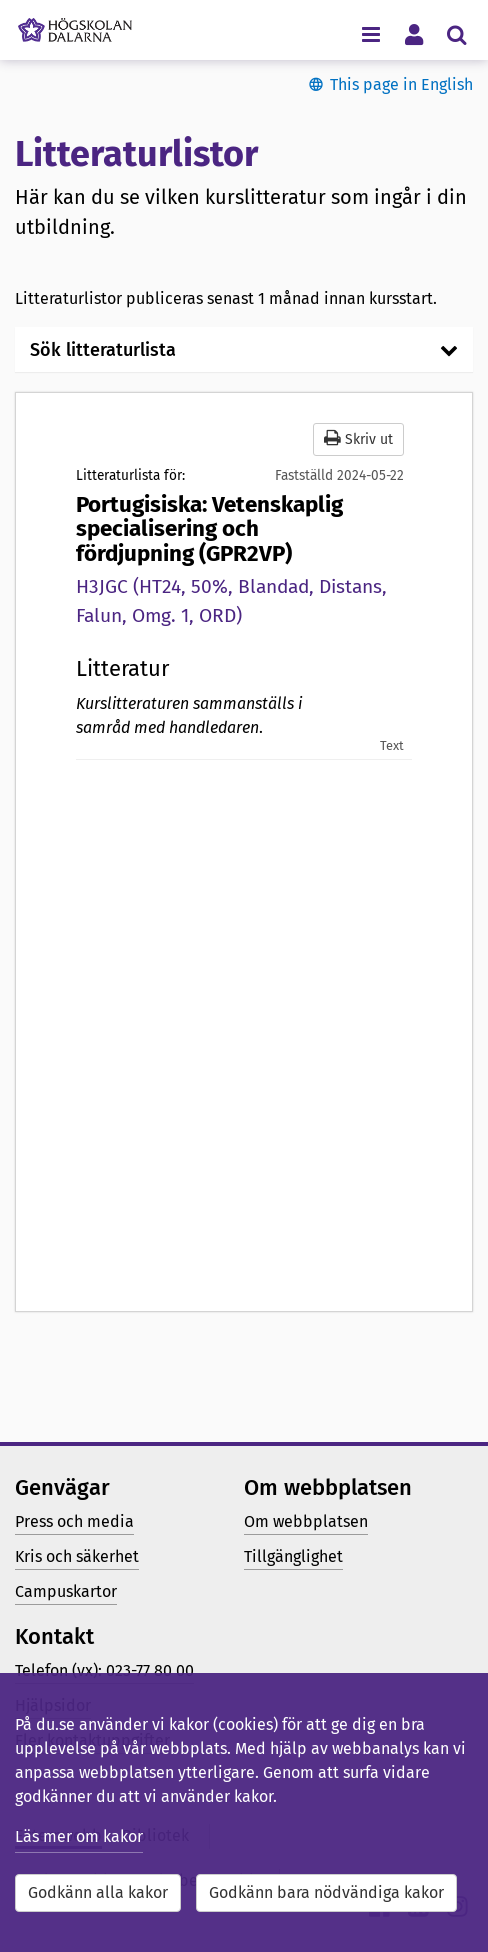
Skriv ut (358, 438)
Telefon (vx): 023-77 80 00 (104, 1670)
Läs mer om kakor (79, 1836)
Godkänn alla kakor (98, 1892)
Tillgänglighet (293, 1556)
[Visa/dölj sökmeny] (456, 33)
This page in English (401, 84)
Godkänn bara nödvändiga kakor (326, 1892)
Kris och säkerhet (77, 1556)
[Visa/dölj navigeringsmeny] (370, 33)
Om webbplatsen (306, 1521)
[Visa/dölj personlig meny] (413, 33)
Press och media (74, 1521)
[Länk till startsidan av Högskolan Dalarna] (75, 25)
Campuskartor (66, 1591)
